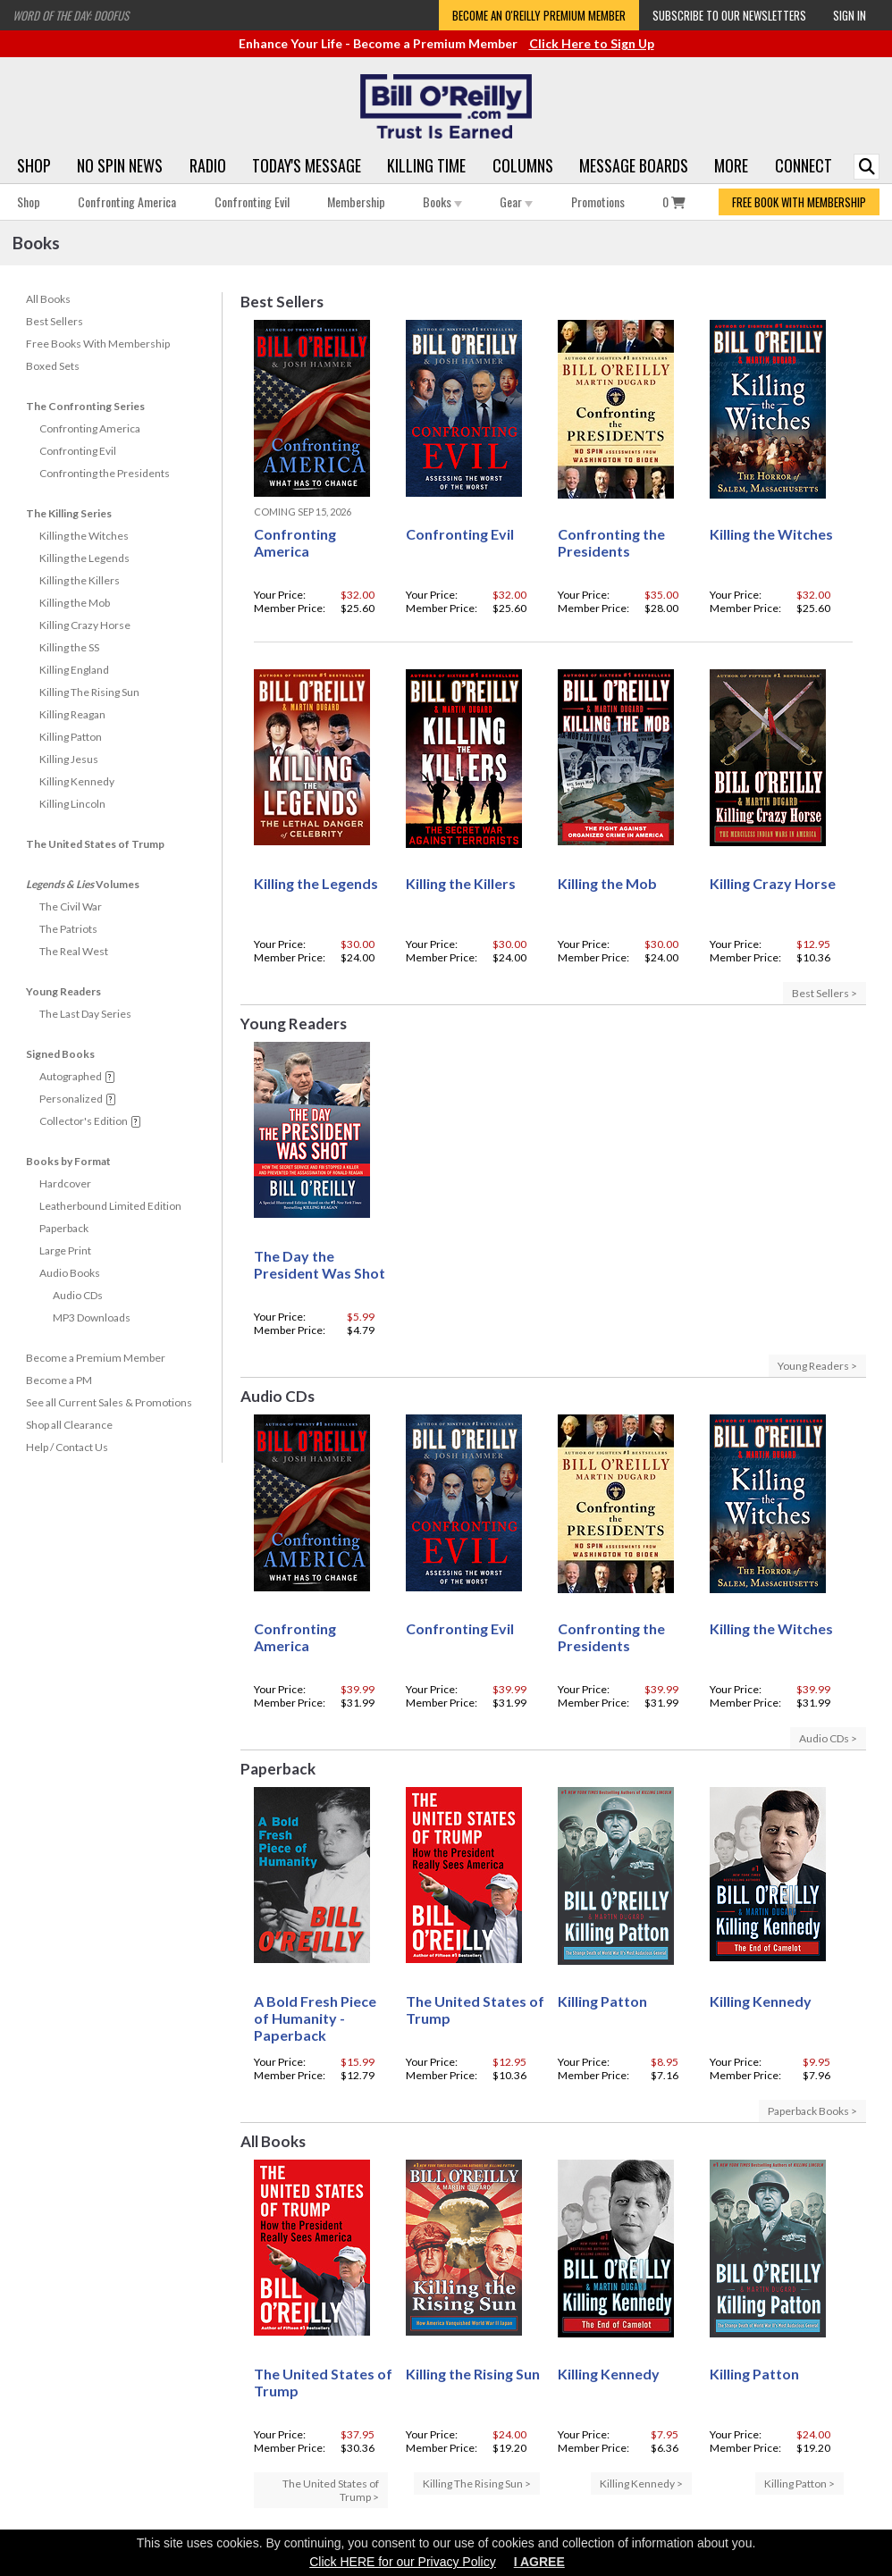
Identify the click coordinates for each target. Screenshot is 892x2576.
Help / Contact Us (67, 1447)
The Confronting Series (85, 406)
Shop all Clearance (69, 1424)
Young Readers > (817, 1365)
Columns (522, 165)
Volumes (82, 884)
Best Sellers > (824, 993)
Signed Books (60, 1054)
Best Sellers (54, 321)
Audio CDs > (828, 1738)
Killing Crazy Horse (84, 625)
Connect (803, 165)
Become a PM (59, 1380)
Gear (516, 201)
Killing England (74, 669)
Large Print (65, 1250)
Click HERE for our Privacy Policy (402, 2562)
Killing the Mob (74, 602)
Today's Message (306, 165)
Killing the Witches (84, 535)
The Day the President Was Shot (319, 1264)
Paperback (63, 1228)
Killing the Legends (84, 558)
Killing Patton (70, 736)
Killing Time (426, 165)
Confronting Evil (252, 201)
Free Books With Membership (98, 343)
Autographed (70, 1076)
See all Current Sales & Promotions (109, 1402)
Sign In (849, 15)
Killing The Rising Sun (89, 692)
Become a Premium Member (95, 1357)
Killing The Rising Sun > (477, 2483)
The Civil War (70, 906)
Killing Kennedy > (641, 2483)
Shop (34, 165)
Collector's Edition (83, 1121)
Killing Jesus (68, 759)
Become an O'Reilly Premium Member (539, 15)
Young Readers (63, 991)
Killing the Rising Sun (473, 2373)
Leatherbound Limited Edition (110, 1205)
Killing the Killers (79, 580)
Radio (207, 165)
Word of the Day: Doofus (71, 15)
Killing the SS (69, 647)
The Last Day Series (85, 1013)
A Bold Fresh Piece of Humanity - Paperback (315, 2018)
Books (442, 201)
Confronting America (127, 201)
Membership (356, 201)
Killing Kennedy (76, 781)
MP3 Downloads (91, 1317)
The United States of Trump (95, 844)
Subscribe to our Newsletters (729, 15)
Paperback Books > (812, 2111)
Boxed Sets (53, 366)
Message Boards (633, 165)
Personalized (71, 1098)
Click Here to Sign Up (591, 43)
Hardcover (65, 1183)
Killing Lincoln (72, 803)
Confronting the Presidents (104, 473)
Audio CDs (78, 1295)
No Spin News (120, 165)
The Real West (73, 951)
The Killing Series (69, 513)
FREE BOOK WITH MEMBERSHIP (799, 202)
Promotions (598, 201)
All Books (48, 299)
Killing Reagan (72, 714)
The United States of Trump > (330, 2490)
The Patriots (68, 929)
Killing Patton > (799, 2483)
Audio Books (69, 1273)
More (731, 165)
